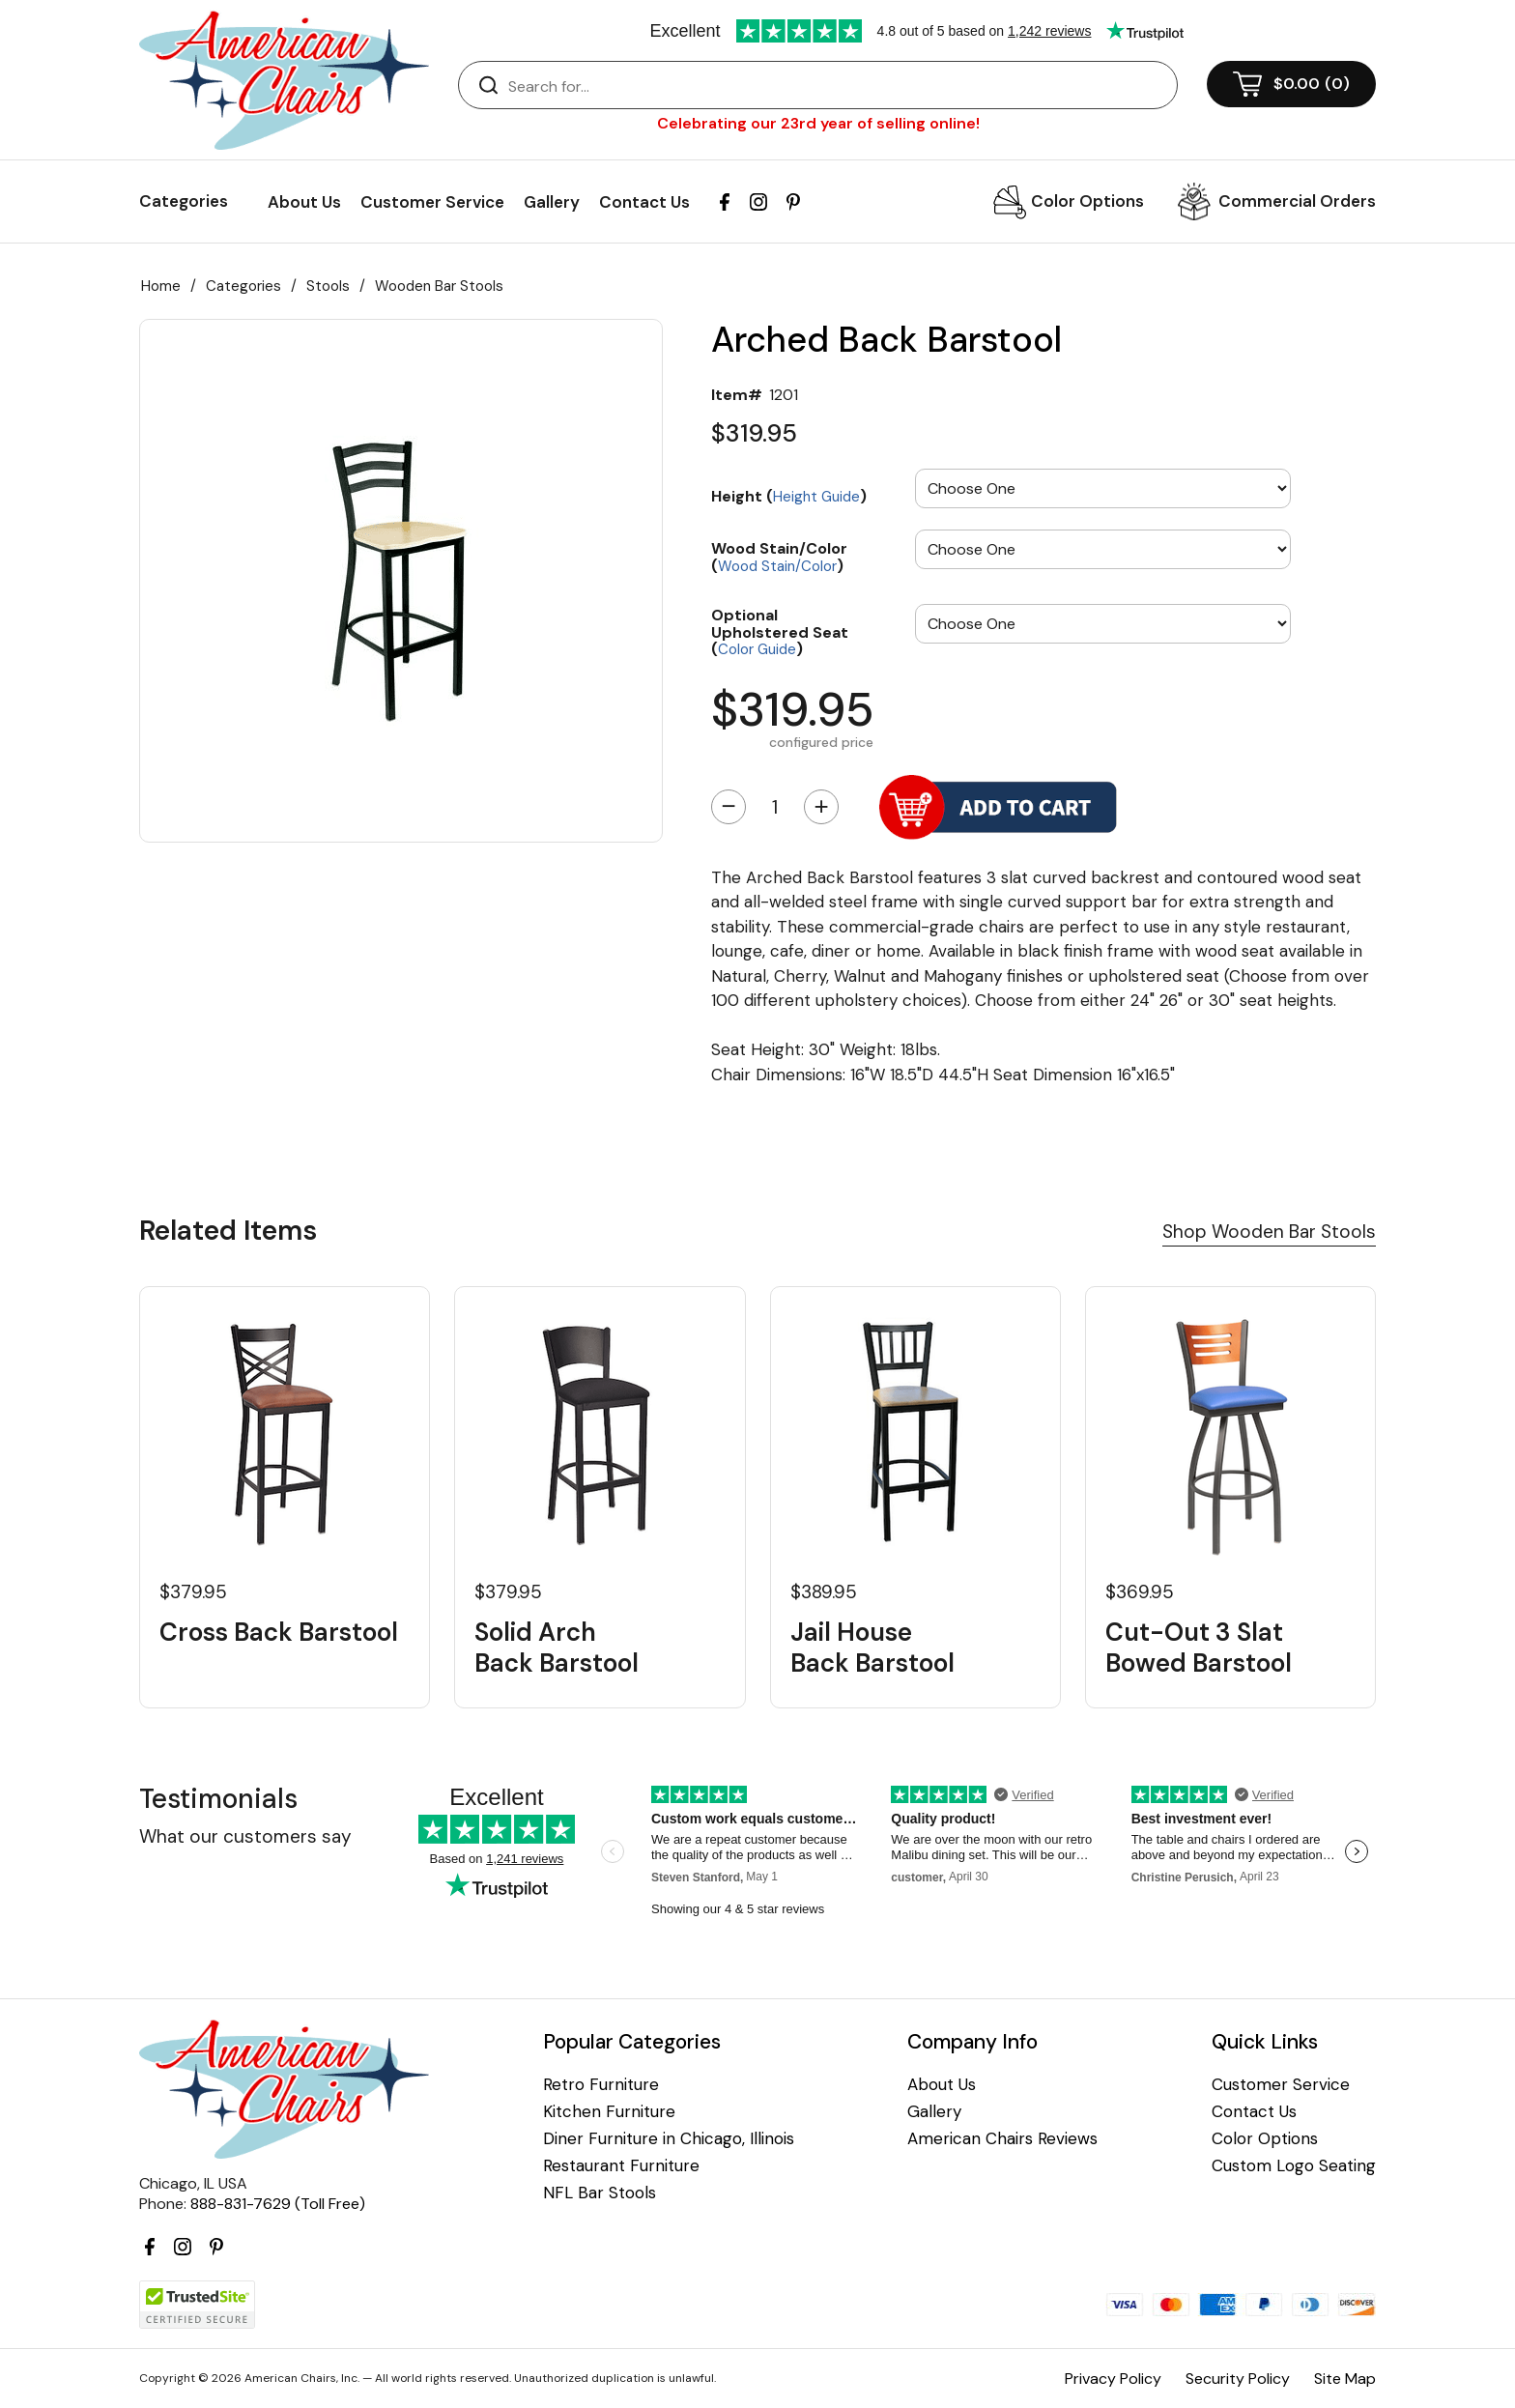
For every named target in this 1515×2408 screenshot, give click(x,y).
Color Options (1087, 201)
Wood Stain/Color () (779, 556)
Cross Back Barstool (278, 1633)
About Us (304, 202)
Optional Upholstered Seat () (779, 631)
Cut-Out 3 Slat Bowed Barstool (1198, 1647)
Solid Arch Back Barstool (556, 1647)
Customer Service (432, 202)
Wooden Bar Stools (439, 286)
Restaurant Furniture (621, 2166)
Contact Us (644, 202)
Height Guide (816, 496)
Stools (328, 286)
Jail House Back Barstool (872, 1647)
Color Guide (757, 649)
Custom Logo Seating (1294, 2166)
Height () (789, 495)
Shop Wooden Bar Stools (1269, 1231)
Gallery (552, 202)
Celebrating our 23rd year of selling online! (818, 123)
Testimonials (218, 1799)
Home (161, 286)
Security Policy (1238, 2378)
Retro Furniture (601, 2085)
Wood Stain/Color (777, 566)
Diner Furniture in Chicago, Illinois (668, 2139)
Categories (243, 286)
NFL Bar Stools (599, 2193)
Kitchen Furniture (609, 2112)
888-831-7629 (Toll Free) (277, 2203)
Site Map (1345, 2378)
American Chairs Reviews (1002, 2139)
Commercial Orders (1297, 201)
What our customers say (245, 1836)
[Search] (837, 86)
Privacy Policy (1113, 2378)
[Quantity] (775, 806)
